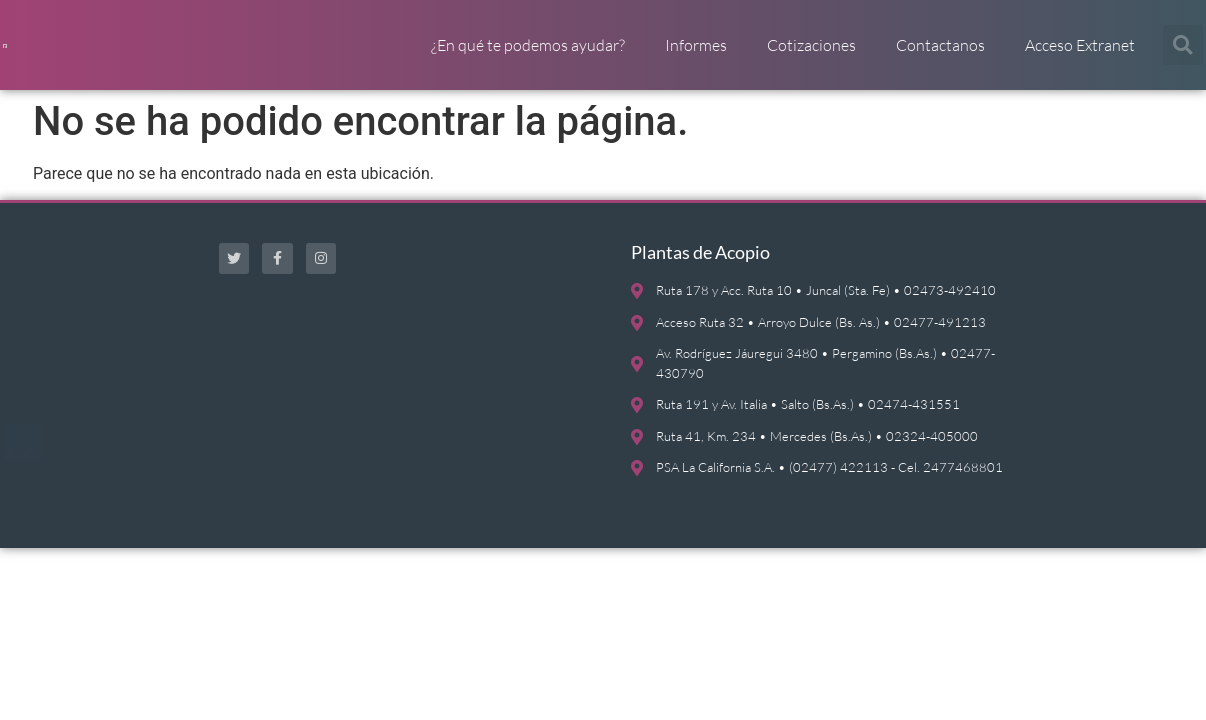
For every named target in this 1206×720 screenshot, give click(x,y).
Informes (696, 55)
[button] (1183, 55)
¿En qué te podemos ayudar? (528, 55)
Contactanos (940, 55)
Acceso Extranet (1080, 55)
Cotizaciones (811, 55)
